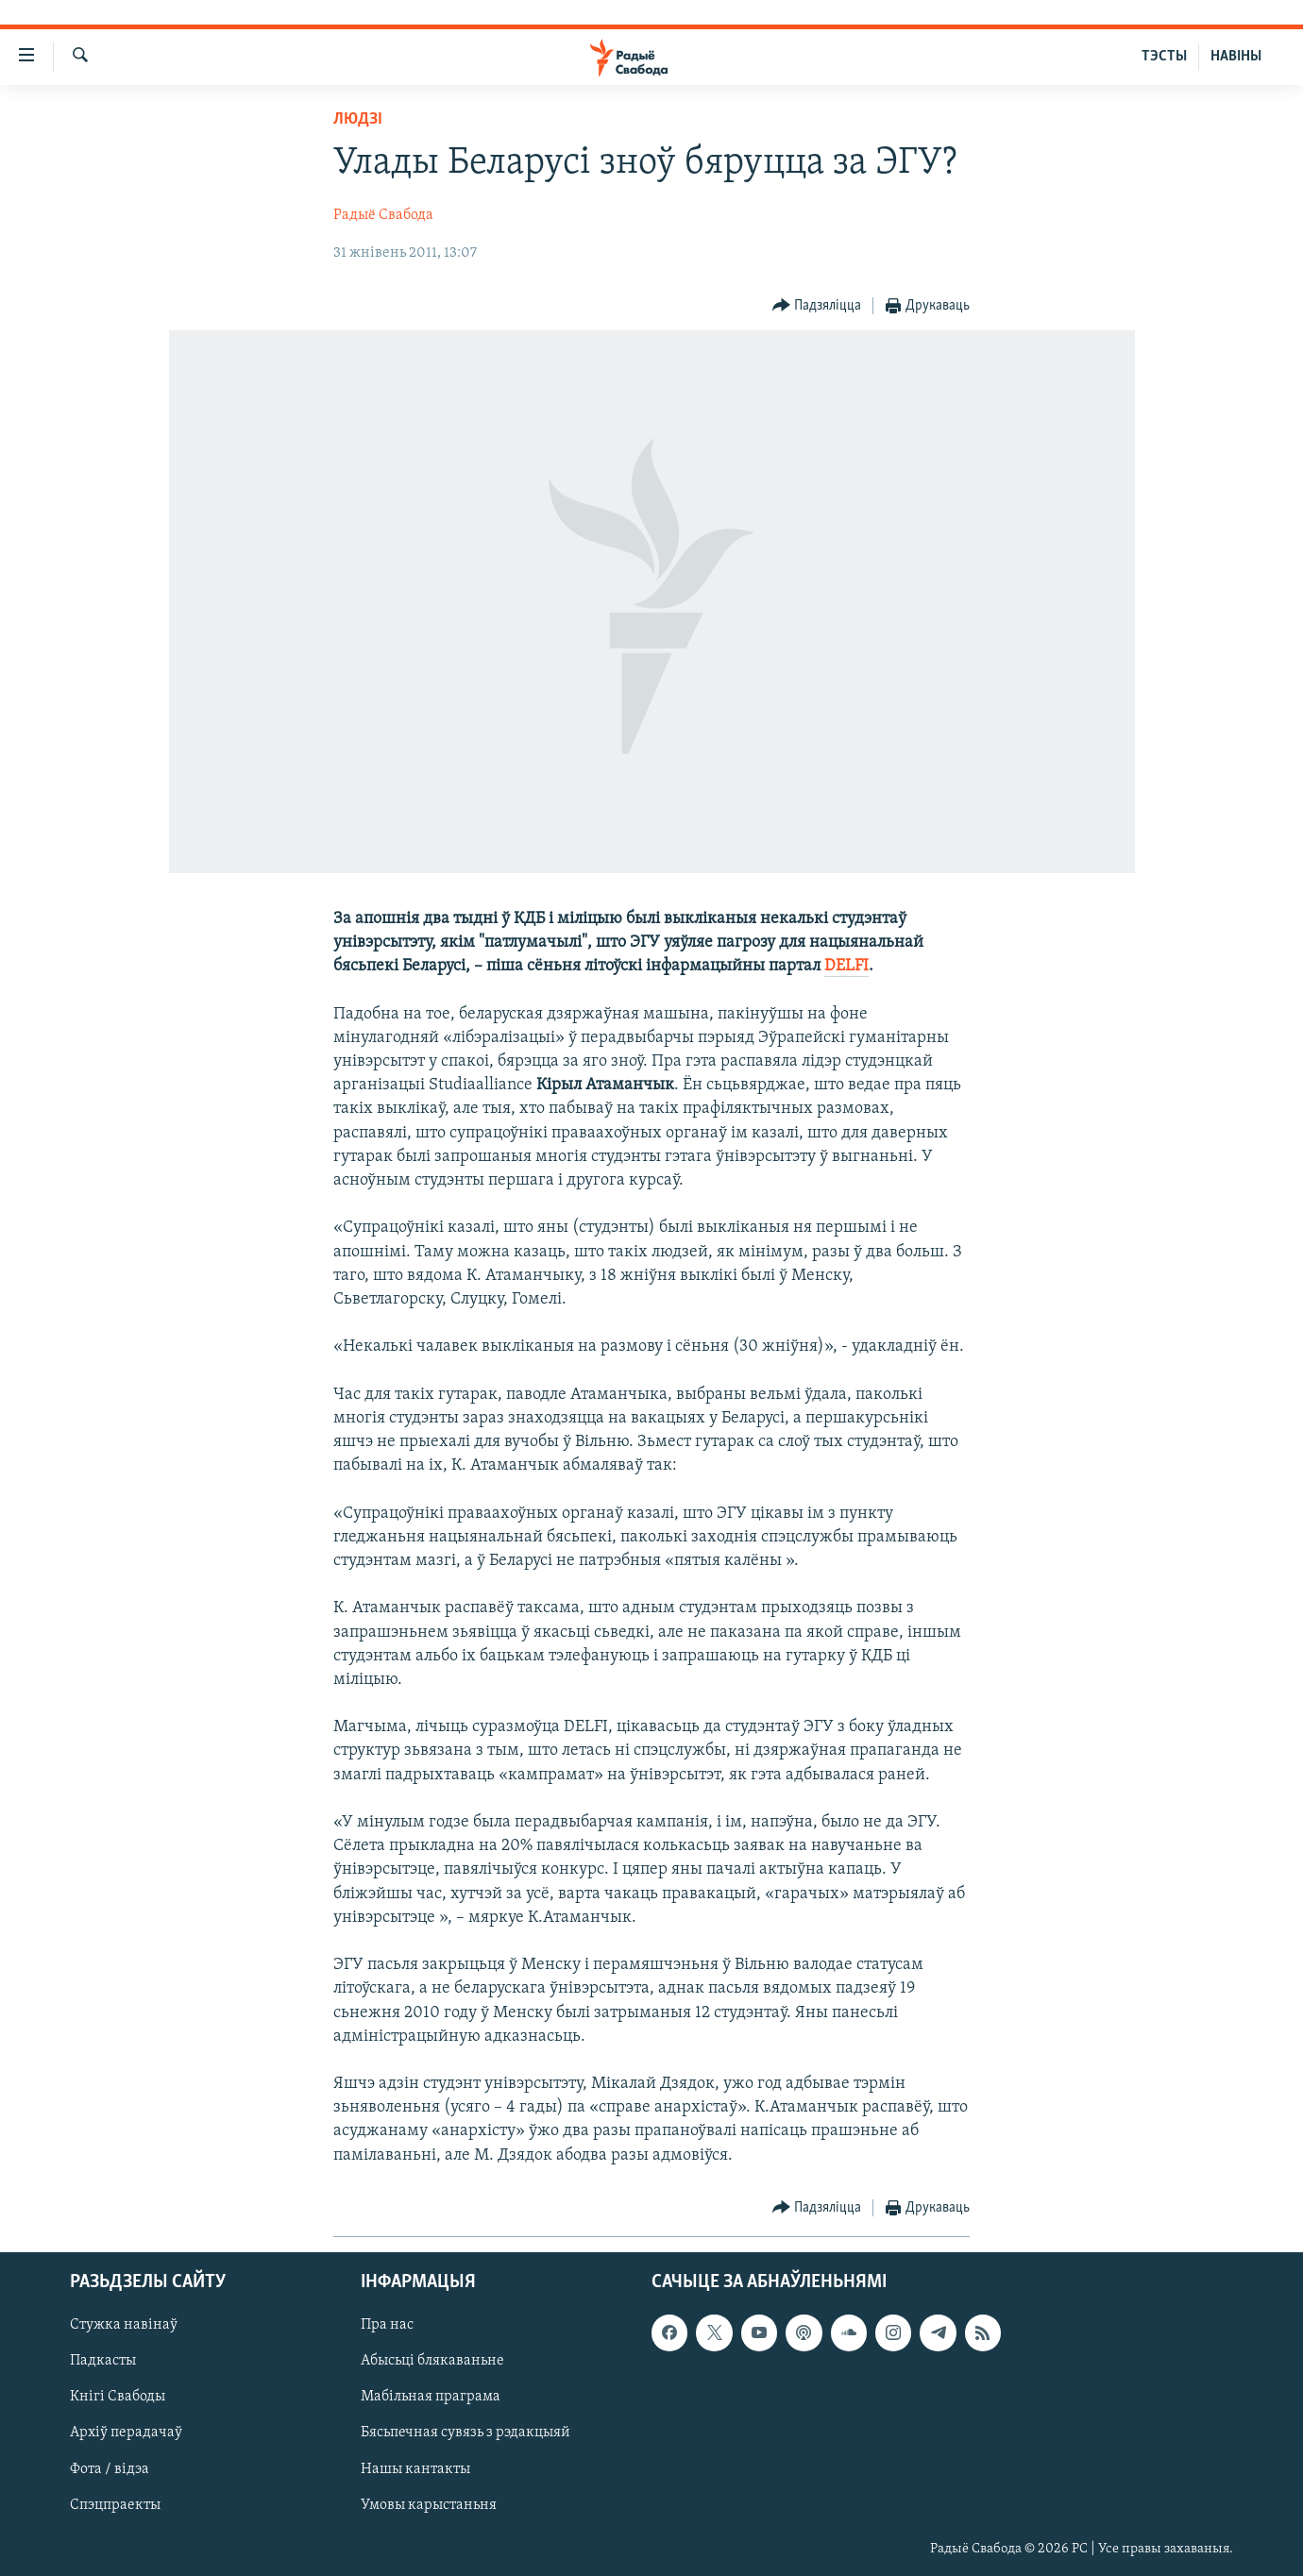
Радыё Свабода (383, 215)
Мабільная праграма (430, 2396)
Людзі (357, 119)
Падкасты (103, 2360)
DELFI (846, 966)
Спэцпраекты (115, 2505)
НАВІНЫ (1235, 56)
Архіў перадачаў (126, 2432)
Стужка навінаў (124, 2324)
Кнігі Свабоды (117, 2396)
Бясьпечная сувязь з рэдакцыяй (465, 2432)
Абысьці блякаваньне (432, 2360)
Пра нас (387, 2324)
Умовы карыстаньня (429, 2505)
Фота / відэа (109, 2468)
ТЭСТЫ (1164, 56)
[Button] (817, 306)
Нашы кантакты (415, 2468)
